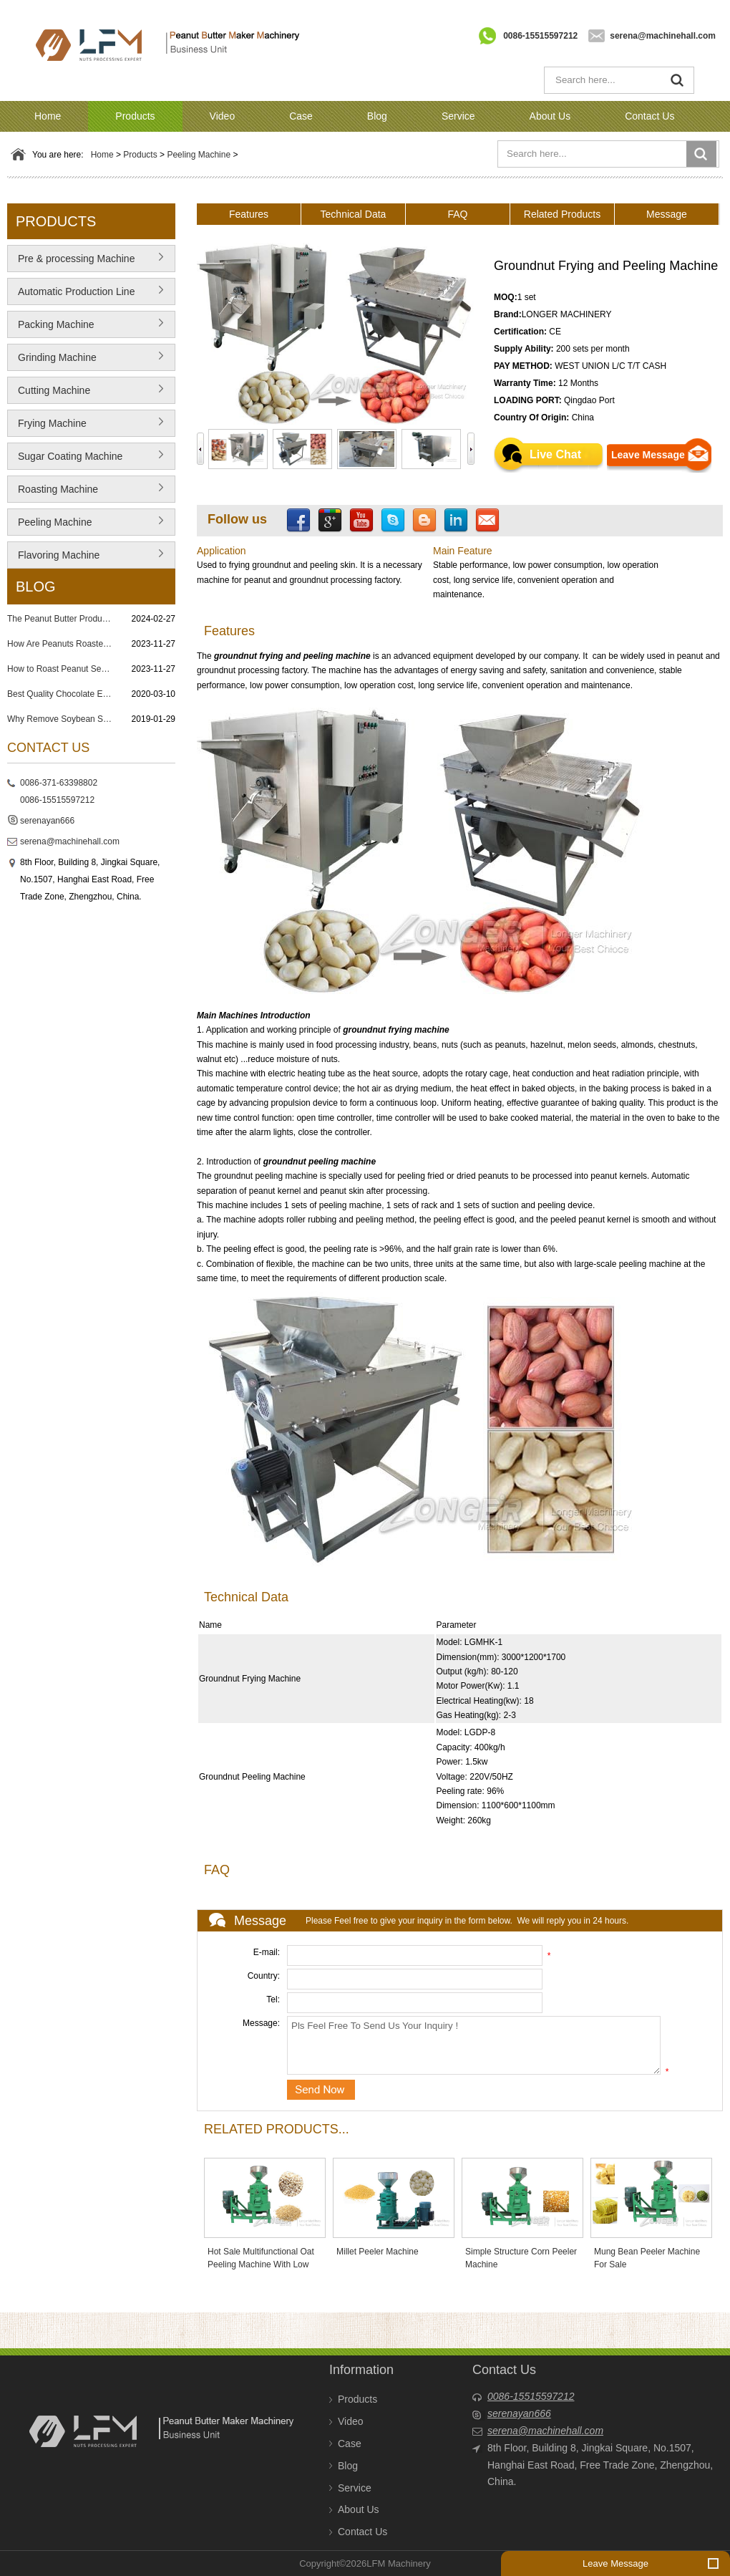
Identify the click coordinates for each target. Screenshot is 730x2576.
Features (248, 214)
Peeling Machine (198, 155)
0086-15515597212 (540, 36)
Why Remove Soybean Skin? (61, 719)
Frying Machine (52, 423)
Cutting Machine (54, 390)
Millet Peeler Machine (377, 2252)
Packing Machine (56, 324)
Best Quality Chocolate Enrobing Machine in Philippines (61, 694)
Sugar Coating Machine (70, 456)
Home (47, 116)
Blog (377, 116)
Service (458, 116)
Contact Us (649, 116)
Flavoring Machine (58, 555)
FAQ (457, 214)
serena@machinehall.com (663, 36)
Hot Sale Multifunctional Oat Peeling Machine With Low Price (261, 2264)
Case (301, 116)
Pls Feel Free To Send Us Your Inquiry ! (474, 2045)
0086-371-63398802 (58, 783)
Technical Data (353, 214)
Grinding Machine (57, 357)
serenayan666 (47, 821)
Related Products (562, 214)
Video (222, 116)
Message (666, 214)
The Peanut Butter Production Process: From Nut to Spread (61, 619)
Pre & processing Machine (76, 258)
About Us (550, 116)
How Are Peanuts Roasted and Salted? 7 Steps (61, 644)
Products (135, 116)
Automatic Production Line (76, 291)
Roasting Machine (58, 489)
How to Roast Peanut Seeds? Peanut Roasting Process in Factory (61, 669)
